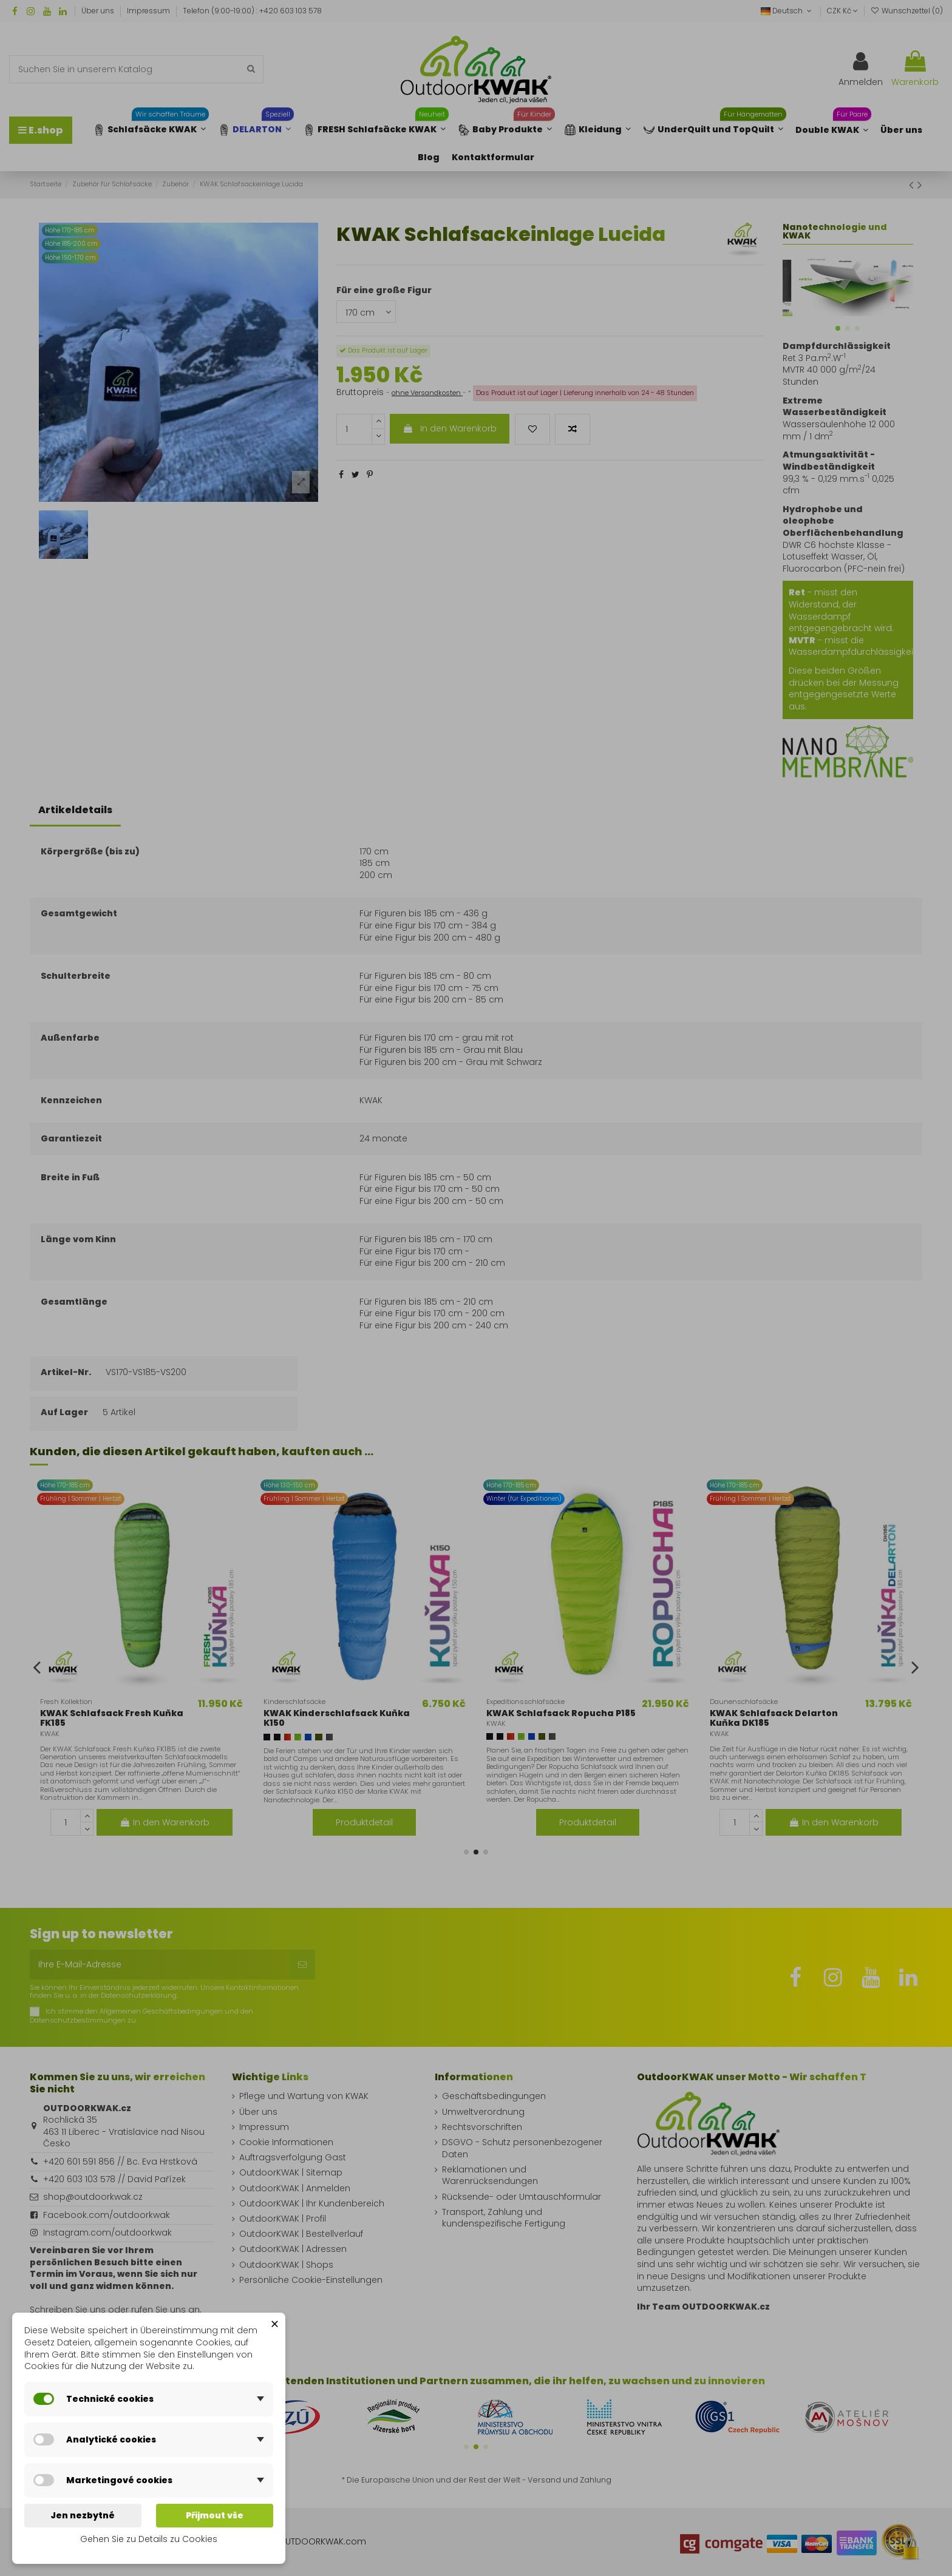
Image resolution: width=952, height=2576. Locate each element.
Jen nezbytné (82, 2515)
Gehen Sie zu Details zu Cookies (148, 2539)
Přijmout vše (214, 2515)
